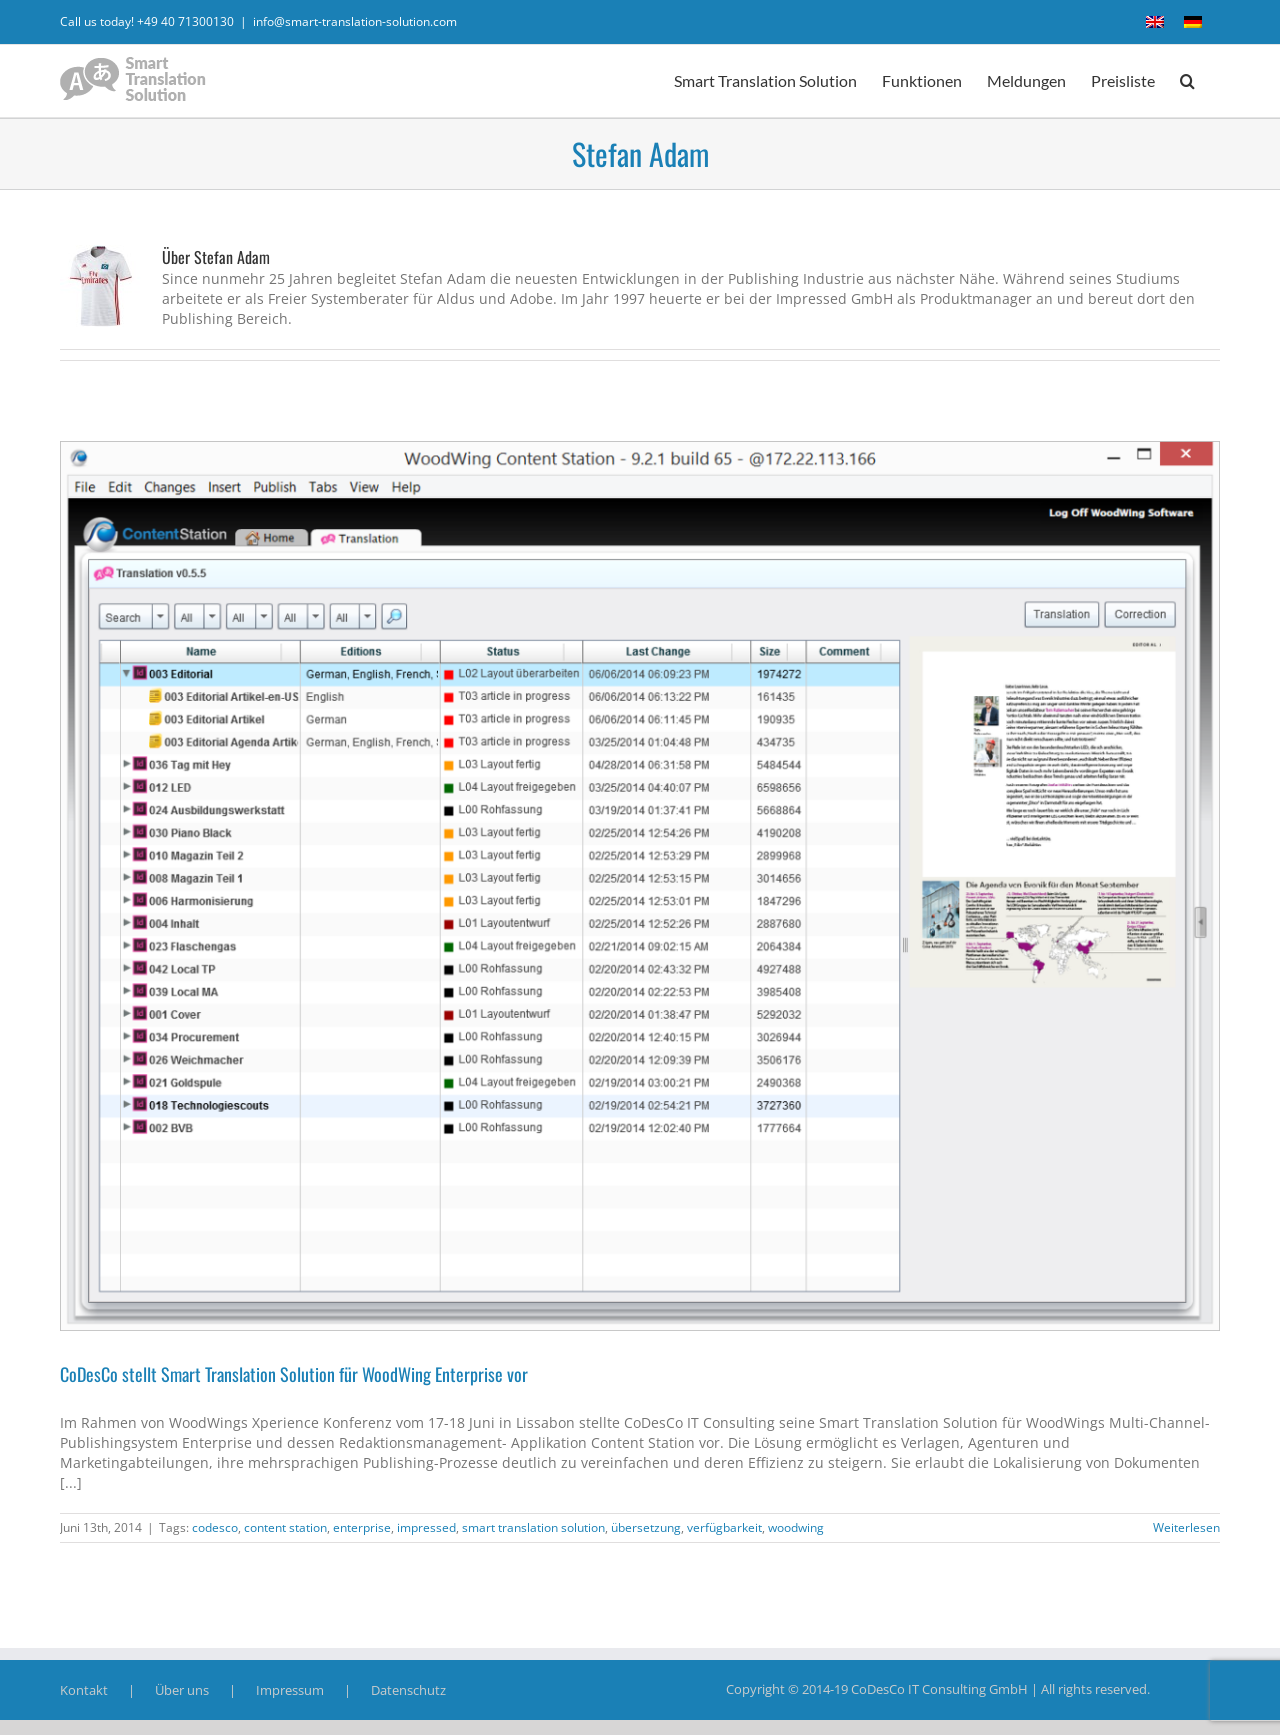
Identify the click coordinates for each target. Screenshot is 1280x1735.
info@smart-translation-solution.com (355, 21)
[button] (1187, 81)
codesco (215, 1527)
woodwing (796, 1527)
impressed (426, 1527)
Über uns (182, 1690)
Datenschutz (408, 1690)
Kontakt (84, 1690)
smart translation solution (533, 1527)
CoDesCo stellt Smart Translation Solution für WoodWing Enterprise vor (294, 1374)
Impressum (290, 1690)
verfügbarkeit (724, 1527)
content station (285, 1527)
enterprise (362, 1527)
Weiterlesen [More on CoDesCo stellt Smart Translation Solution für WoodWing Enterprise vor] (1186, 1527)
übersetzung (646, 1527)
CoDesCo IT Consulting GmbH (939, 1689)
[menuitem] (1155, 22)
